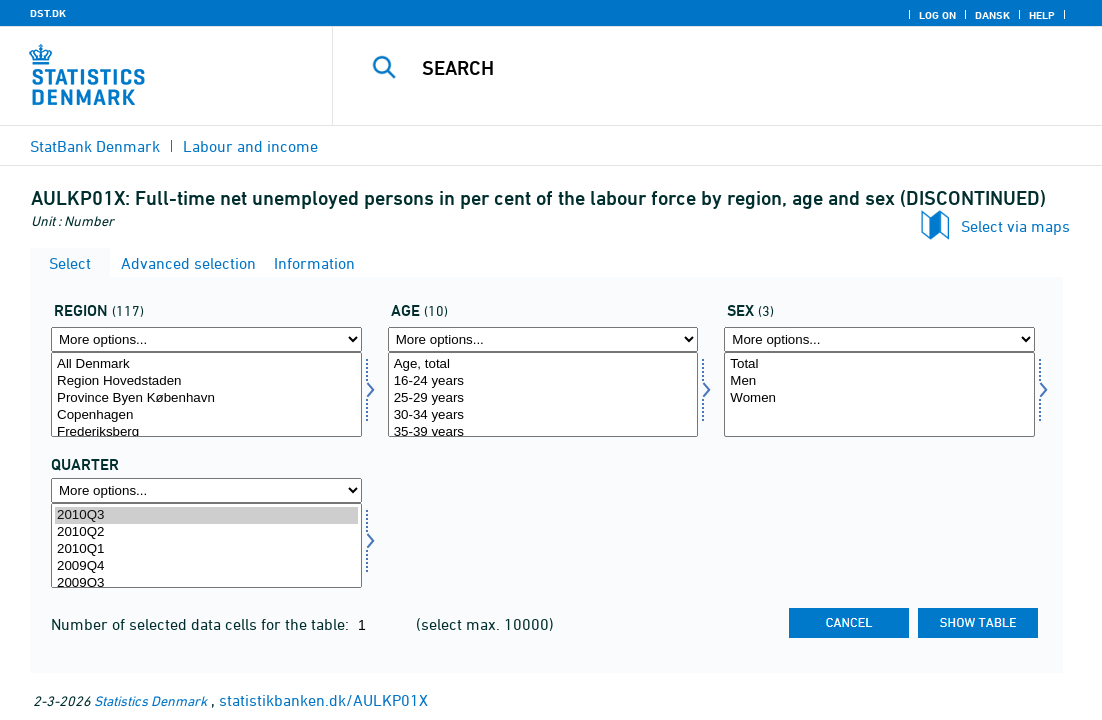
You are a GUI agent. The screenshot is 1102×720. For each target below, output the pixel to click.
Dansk (992, 15)
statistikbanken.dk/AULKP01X (323, 700)
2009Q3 (206, 583)
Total (879, 364)
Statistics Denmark (150, 700)
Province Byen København (206, 398)
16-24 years (543, 381)
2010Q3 (206, 515)
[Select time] (206, 545)
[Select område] (206, 394)
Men (879, 381)
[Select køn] (879, 394)
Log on (937, 15)
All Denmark (206, 364)
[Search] (717, 68)
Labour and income (250, 146)
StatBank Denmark (95, 146)
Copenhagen (206, 415)
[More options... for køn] (879, 339)
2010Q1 (206, 549)
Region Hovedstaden (206, 381)
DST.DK (48, 13)
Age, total (543, 364)
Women (879, 398)
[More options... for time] (206, 490)
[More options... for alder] (543, 339)
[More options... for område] (206, 339)
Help (1042, 15)
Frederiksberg (206, 432)
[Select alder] (543, 394)
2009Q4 (206, 566)
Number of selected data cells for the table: (202, 624)
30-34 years (543, 415)
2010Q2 (206, 532)
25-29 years (543, 398)
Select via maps (1015, 226)
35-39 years (543, 432)
